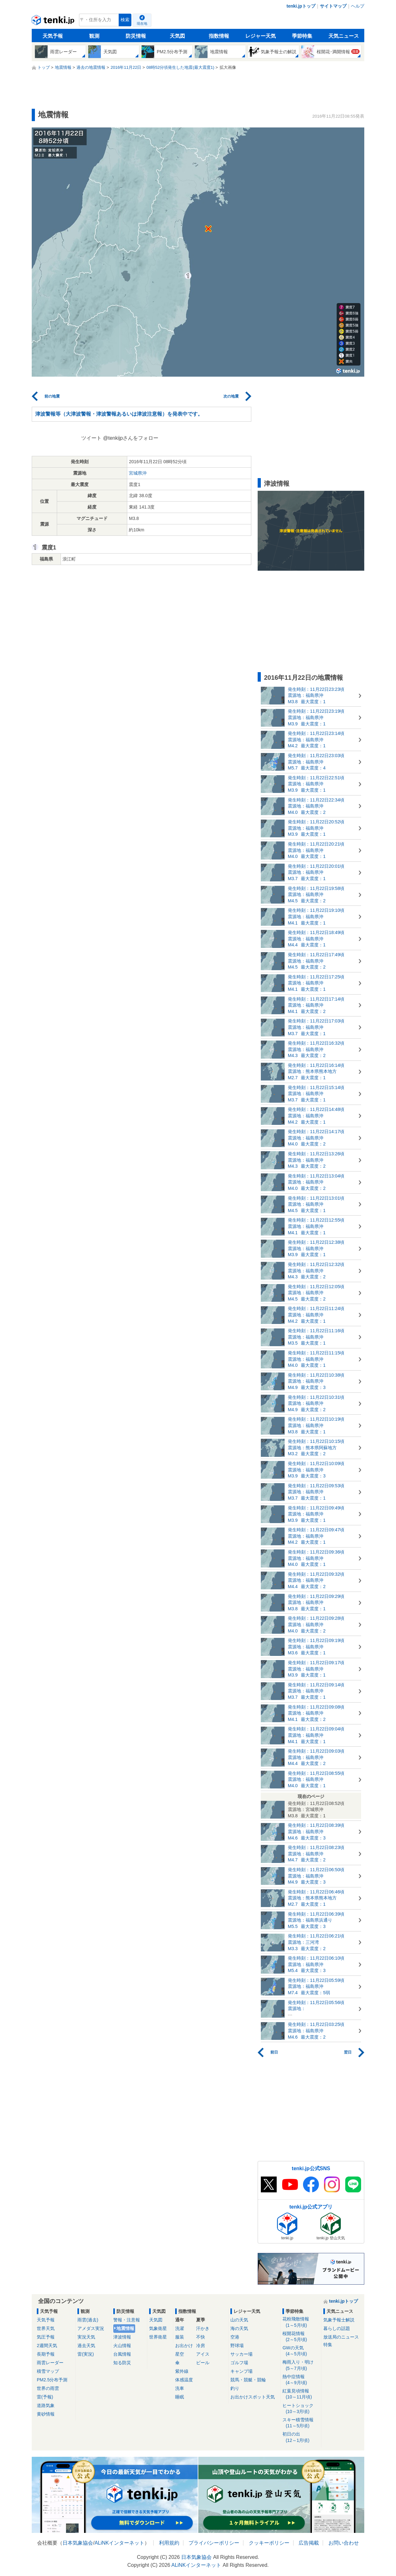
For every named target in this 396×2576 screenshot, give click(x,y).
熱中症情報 (300, 2380)
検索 (125, 19)
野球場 (237, 2345)
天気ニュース (343, 36)
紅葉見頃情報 (300, 2394)
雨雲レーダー (50, 2362)
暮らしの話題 (336, 2328)
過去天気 (86, 2345)
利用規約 (169, 2543)
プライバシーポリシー (213, 2543)
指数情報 (219, 36)
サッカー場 (241, 2354)
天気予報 (53, 36)
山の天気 (239, 2319)
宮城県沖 (138, 473)
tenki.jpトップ (301, 6)
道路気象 (46, 2405)
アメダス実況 (90, 2328)
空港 (234, 2336)
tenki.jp (54, 21)
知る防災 (122, 2362)
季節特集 (302, 36)
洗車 (179, 2388)
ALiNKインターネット (119, 2543)
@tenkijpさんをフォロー (131, 438)
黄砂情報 (46, 2414)
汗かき (202, 2328)
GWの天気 (300, 2351)
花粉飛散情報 (300, 2322)
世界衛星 (158, 2336)
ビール (202, 2362)
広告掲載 (309, 2543)
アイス (202, 2354)
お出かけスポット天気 (252, 2396)
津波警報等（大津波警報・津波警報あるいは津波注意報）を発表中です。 (119, 414)
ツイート (91, 438)
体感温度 (184, 2379)
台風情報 (122, 2354)
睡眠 (179, 2396)
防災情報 (136, 36)
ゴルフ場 (239, 2362)
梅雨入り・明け (300, 2365)
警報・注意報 (126, 2319)
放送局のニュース (341, 2336)
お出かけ (184, 2345)
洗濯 (179, 2328)
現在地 (142, 23)
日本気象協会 (78, 2543)
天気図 (177, 36)
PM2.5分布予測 (52, 2379)
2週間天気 (47, 2345)
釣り (234, 2388)
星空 (179, 2354)
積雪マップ (48, 2371)
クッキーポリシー (269, 2543)
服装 (179, 2336)
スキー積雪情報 (300, 2423)
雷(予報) (45, 2396)
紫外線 (181, 2371)
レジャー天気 (260, 36)
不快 (200, 2336)
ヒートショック (300, 2409)
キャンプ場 (241, 2371)
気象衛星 (158, 2328)
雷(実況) (85, 2354)
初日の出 (300, 2437)
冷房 (200, 2345)
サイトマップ (333, 6)
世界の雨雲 (48, 2388)
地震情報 (125, 2328)
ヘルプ (357, 6)
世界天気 (46, 2328)
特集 (327, 2344)
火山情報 (122, 2345)
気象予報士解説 (338, 2319)
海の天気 (239, 2328)
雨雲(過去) (87, 2319)
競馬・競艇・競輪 (248, 2379)
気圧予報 (46, 2336)
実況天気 (86, 2336)
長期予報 (46, 2354)
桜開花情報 (300, 2337)
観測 (94, 36)
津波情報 (122, 2336)
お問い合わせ (343, 2543)
